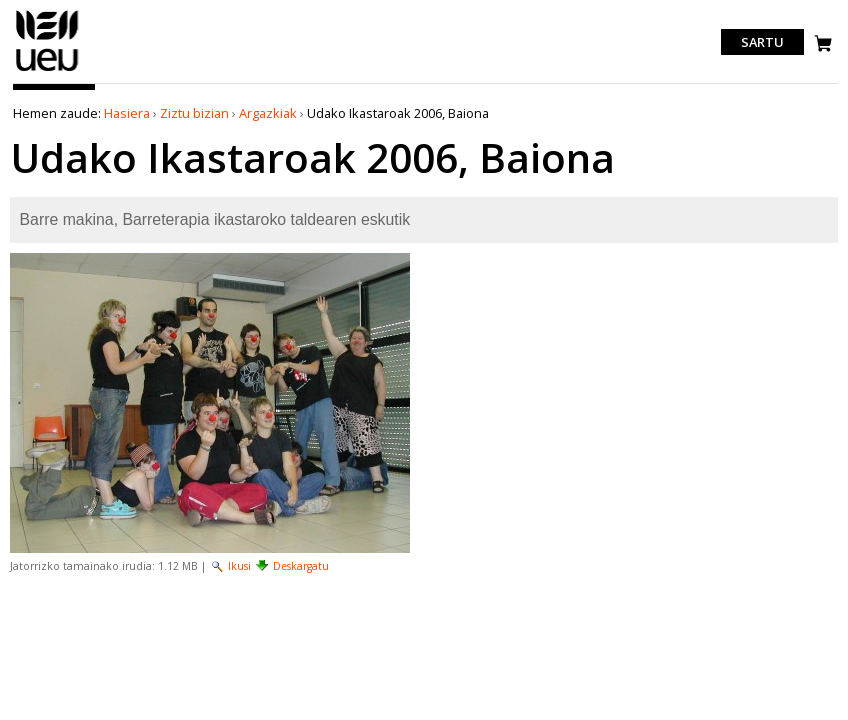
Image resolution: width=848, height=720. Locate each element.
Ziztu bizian (194, 113)
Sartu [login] (762, 42)
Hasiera (127, 113)
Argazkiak (268, 113)
